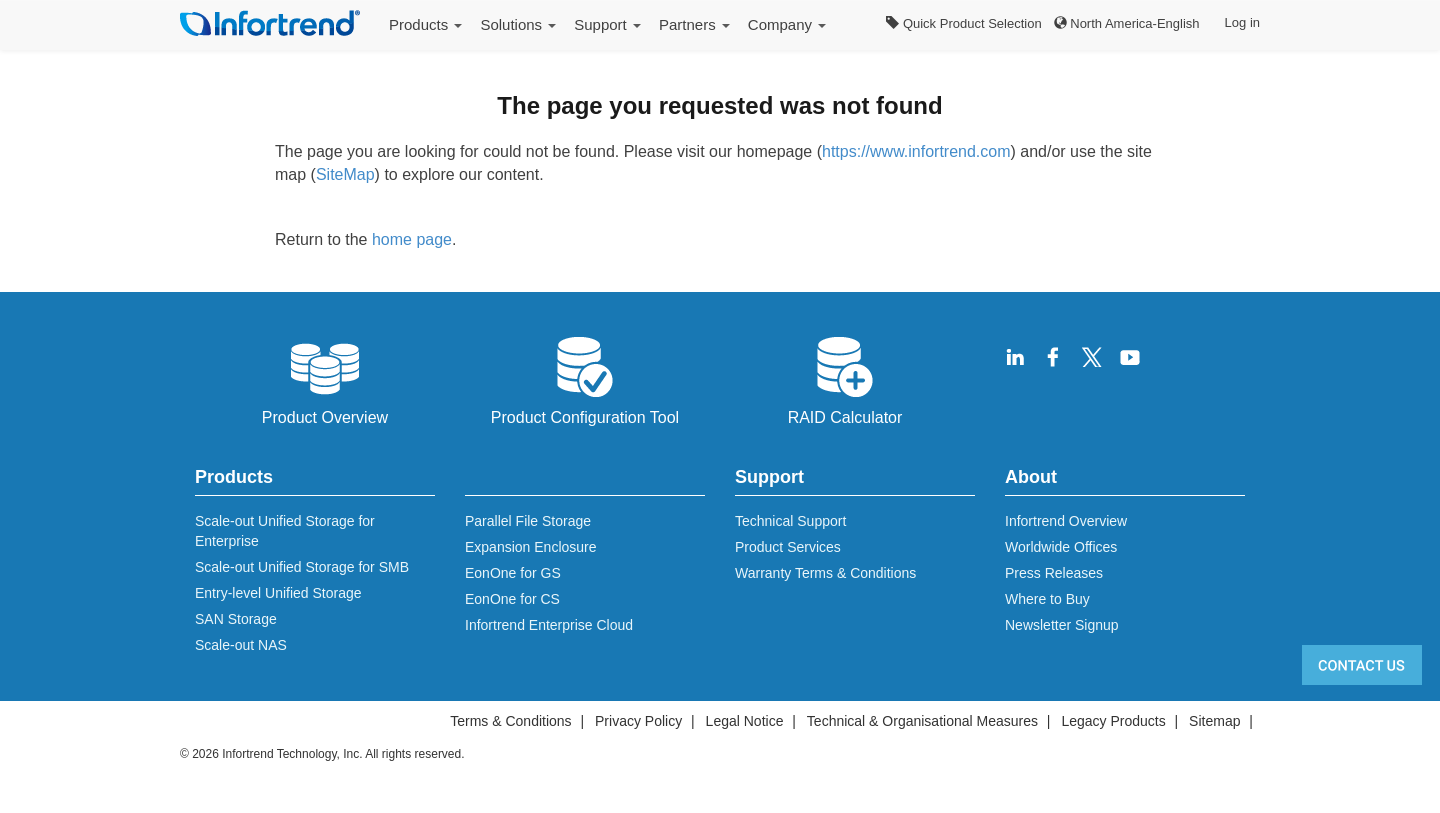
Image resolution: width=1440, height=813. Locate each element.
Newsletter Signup (1062, 625)
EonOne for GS (513, 573)
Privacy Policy (638, 721)
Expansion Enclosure (531, 547)
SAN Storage (236, 619)
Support (607, 24)
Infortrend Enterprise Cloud (549, 625)
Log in (1242, 22)
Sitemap (1214, 721)
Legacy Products (1113, 721)
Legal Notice (745, 721)
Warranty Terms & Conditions (825, 573)
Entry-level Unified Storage (278, 593)
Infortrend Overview (1066, 521)
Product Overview (325, 379)
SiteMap (345, 174)
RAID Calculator (845, 379)
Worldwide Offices (1061, 547)
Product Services (788, 547)
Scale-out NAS (241, 645)
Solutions (518, 24)
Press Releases (1054, 573)
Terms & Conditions (510, 721)
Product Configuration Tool (585, 379)
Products (425, 24)
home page (412, 239)
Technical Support (790, 521)
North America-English (1127, 23)
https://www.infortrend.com (916, 151)
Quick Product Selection (963, 23)
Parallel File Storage (528, 521)
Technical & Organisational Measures (922, 721)
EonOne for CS (512, 599)
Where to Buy (1047, 599)
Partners (694, 24)
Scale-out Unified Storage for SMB (302, 567)
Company (787, 24)
